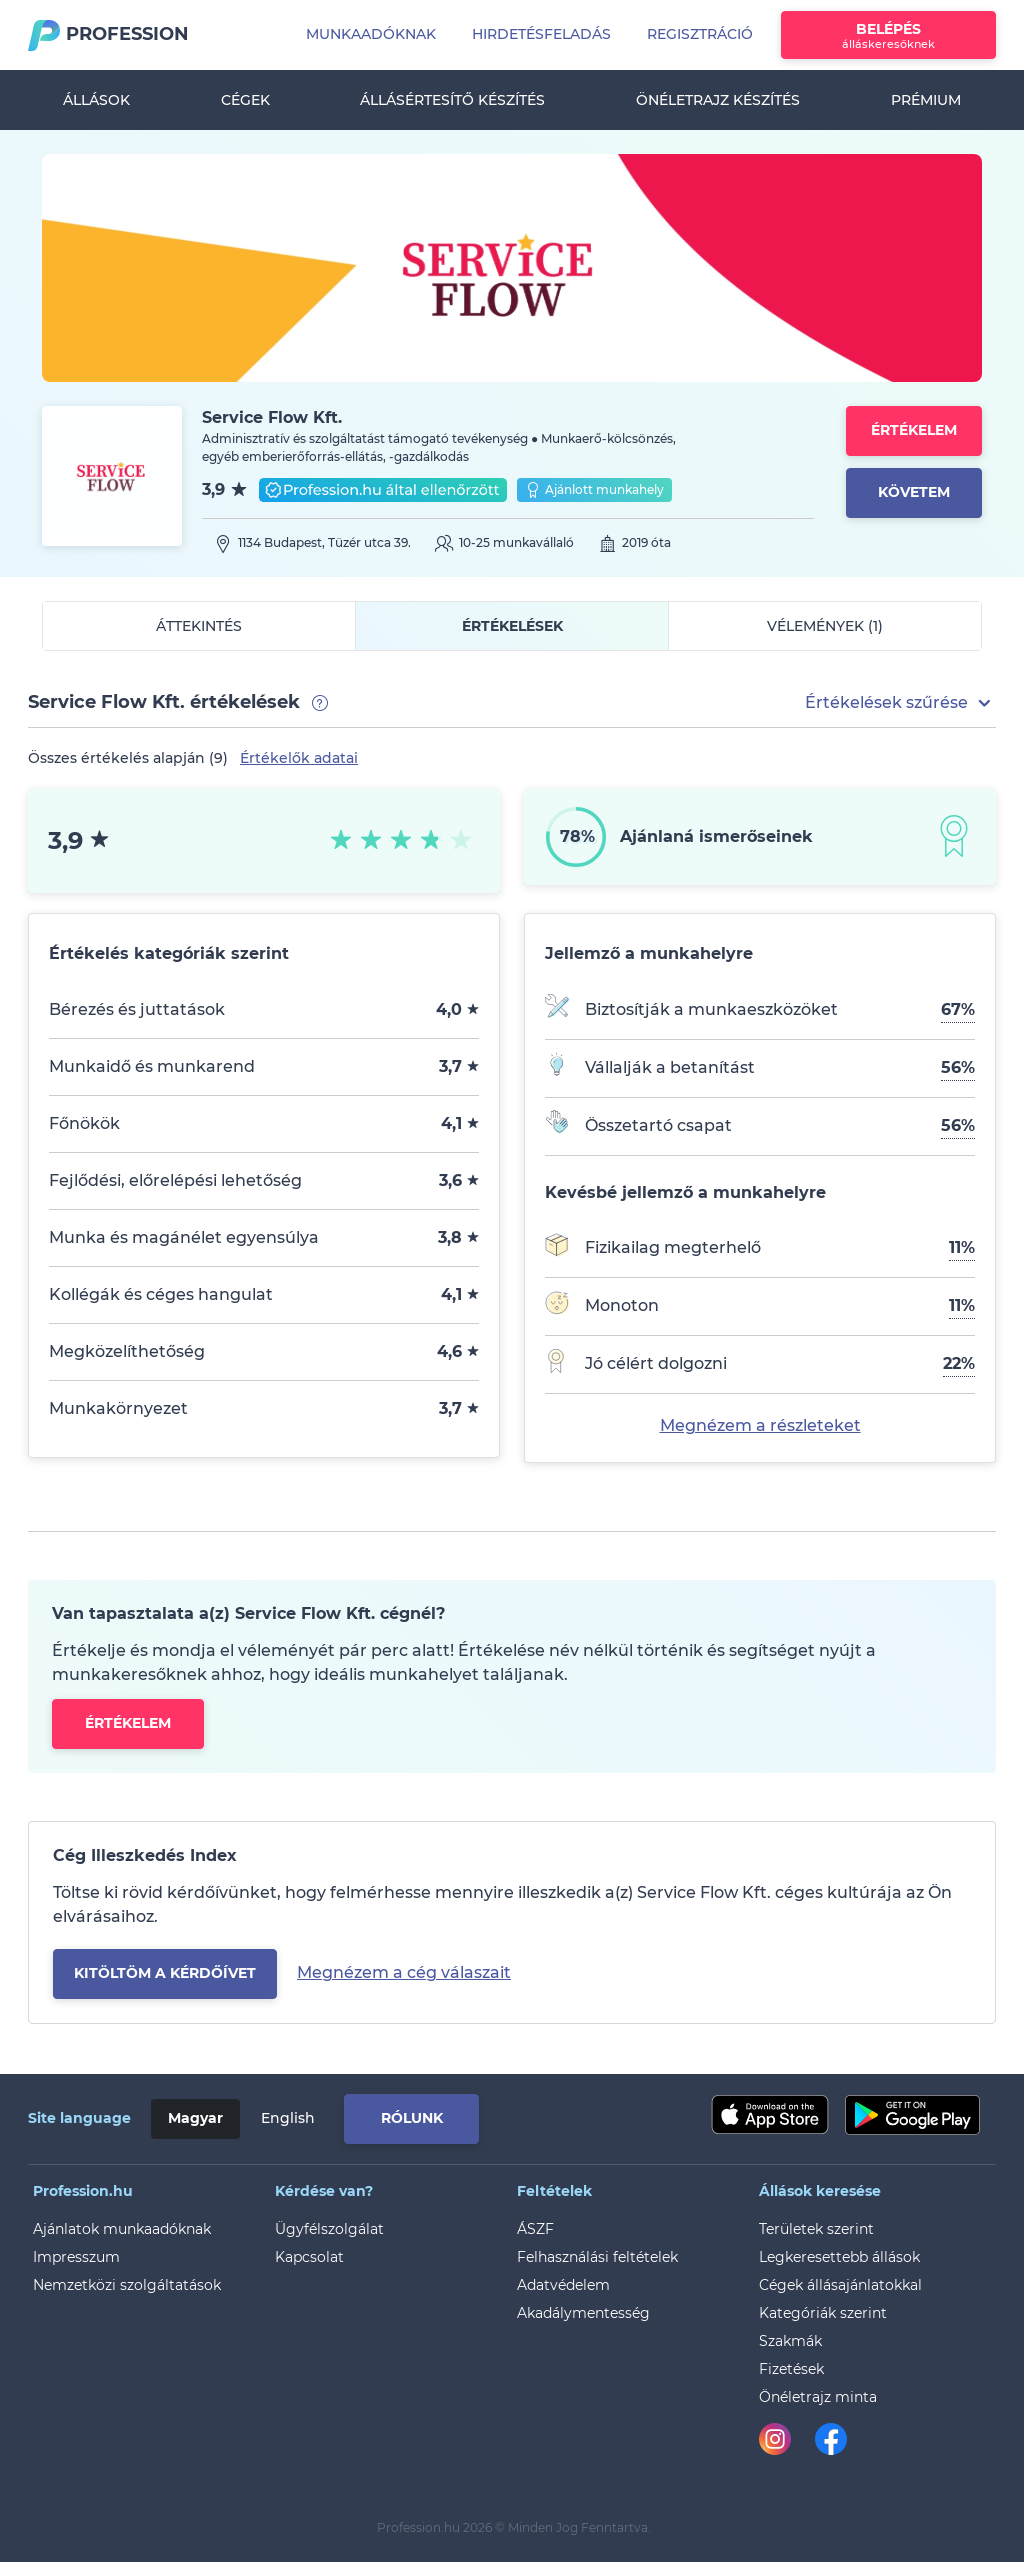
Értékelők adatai (299, 758)
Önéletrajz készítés (718, 100)
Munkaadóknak (371, 34)
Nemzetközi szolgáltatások (127, 2285)
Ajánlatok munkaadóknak (122, 2229)
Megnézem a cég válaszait (404, 1972)
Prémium (926, 100)
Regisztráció (700, 34)
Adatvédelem (563, 2285)
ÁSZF (535, 2229)
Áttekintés (199, 626)
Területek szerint (816, 2229)
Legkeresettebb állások (839, 2257)
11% (962, 1247)
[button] (900, 703)
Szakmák (790, 2341)
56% (958, 1067)
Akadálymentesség (583, 2313)
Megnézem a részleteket (760, 1425)
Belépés (888, 35)
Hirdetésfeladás (541, 34)
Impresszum (76, 2257)
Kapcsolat (309, 2257)
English (288, 2118)
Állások (96, 100)
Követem (914, 492)
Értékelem (914, 430)
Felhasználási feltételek (597, 2257)
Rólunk (412, 2118)
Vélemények (825, 626)
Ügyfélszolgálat (329, 2229)
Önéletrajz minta (818, 2397)
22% (959, 1363)
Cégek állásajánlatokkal (840, 2285)
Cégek (245, 100)
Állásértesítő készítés (452, 100)
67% (958, 1009)
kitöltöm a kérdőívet (165, 1973)
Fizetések (791, 2369)
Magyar (195, 2118)
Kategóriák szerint (823, 2313)
